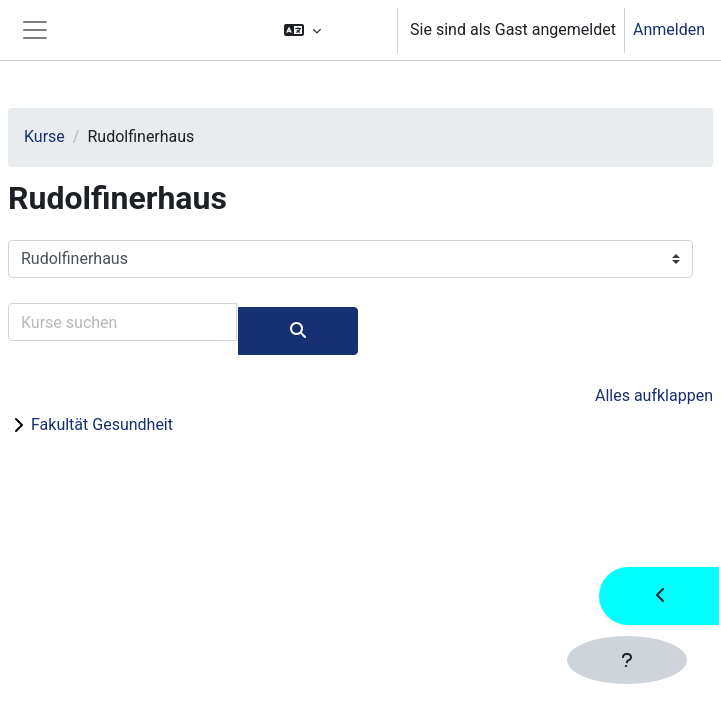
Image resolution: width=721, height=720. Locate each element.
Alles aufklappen (654, 395)
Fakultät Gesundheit (102, 424)
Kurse (44, 136)
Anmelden (669, 29)
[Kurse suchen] (122, 322)
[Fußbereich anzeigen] (627, 660)
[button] (331, 30)
